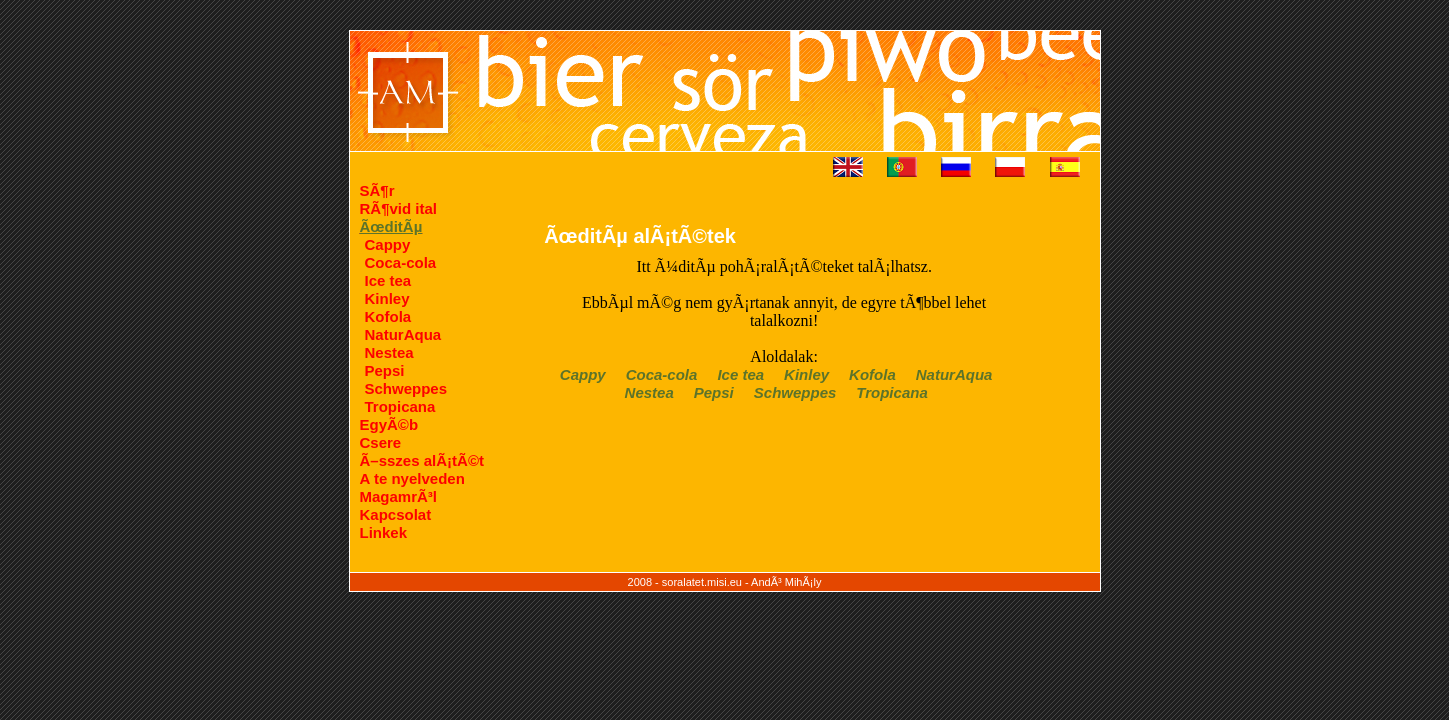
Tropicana (400, 406)
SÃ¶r (377, 190)
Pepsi (385, 370)
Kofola (388, 316)
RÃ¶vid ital (399, 208)
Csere (381, 442)
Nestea (389, 352)
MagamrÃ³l (399, 496)
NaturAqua (403, 334)
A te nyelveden (412, 478)
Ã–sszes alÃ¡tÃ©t (422, 460)
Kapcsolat (396, 514)
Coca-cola (401, 262)
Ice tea (388, 280)
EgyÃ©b (389, 424)
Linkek (384, 532)
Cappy (388, 244)
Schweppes (406, 388)
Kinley (387, 298)
